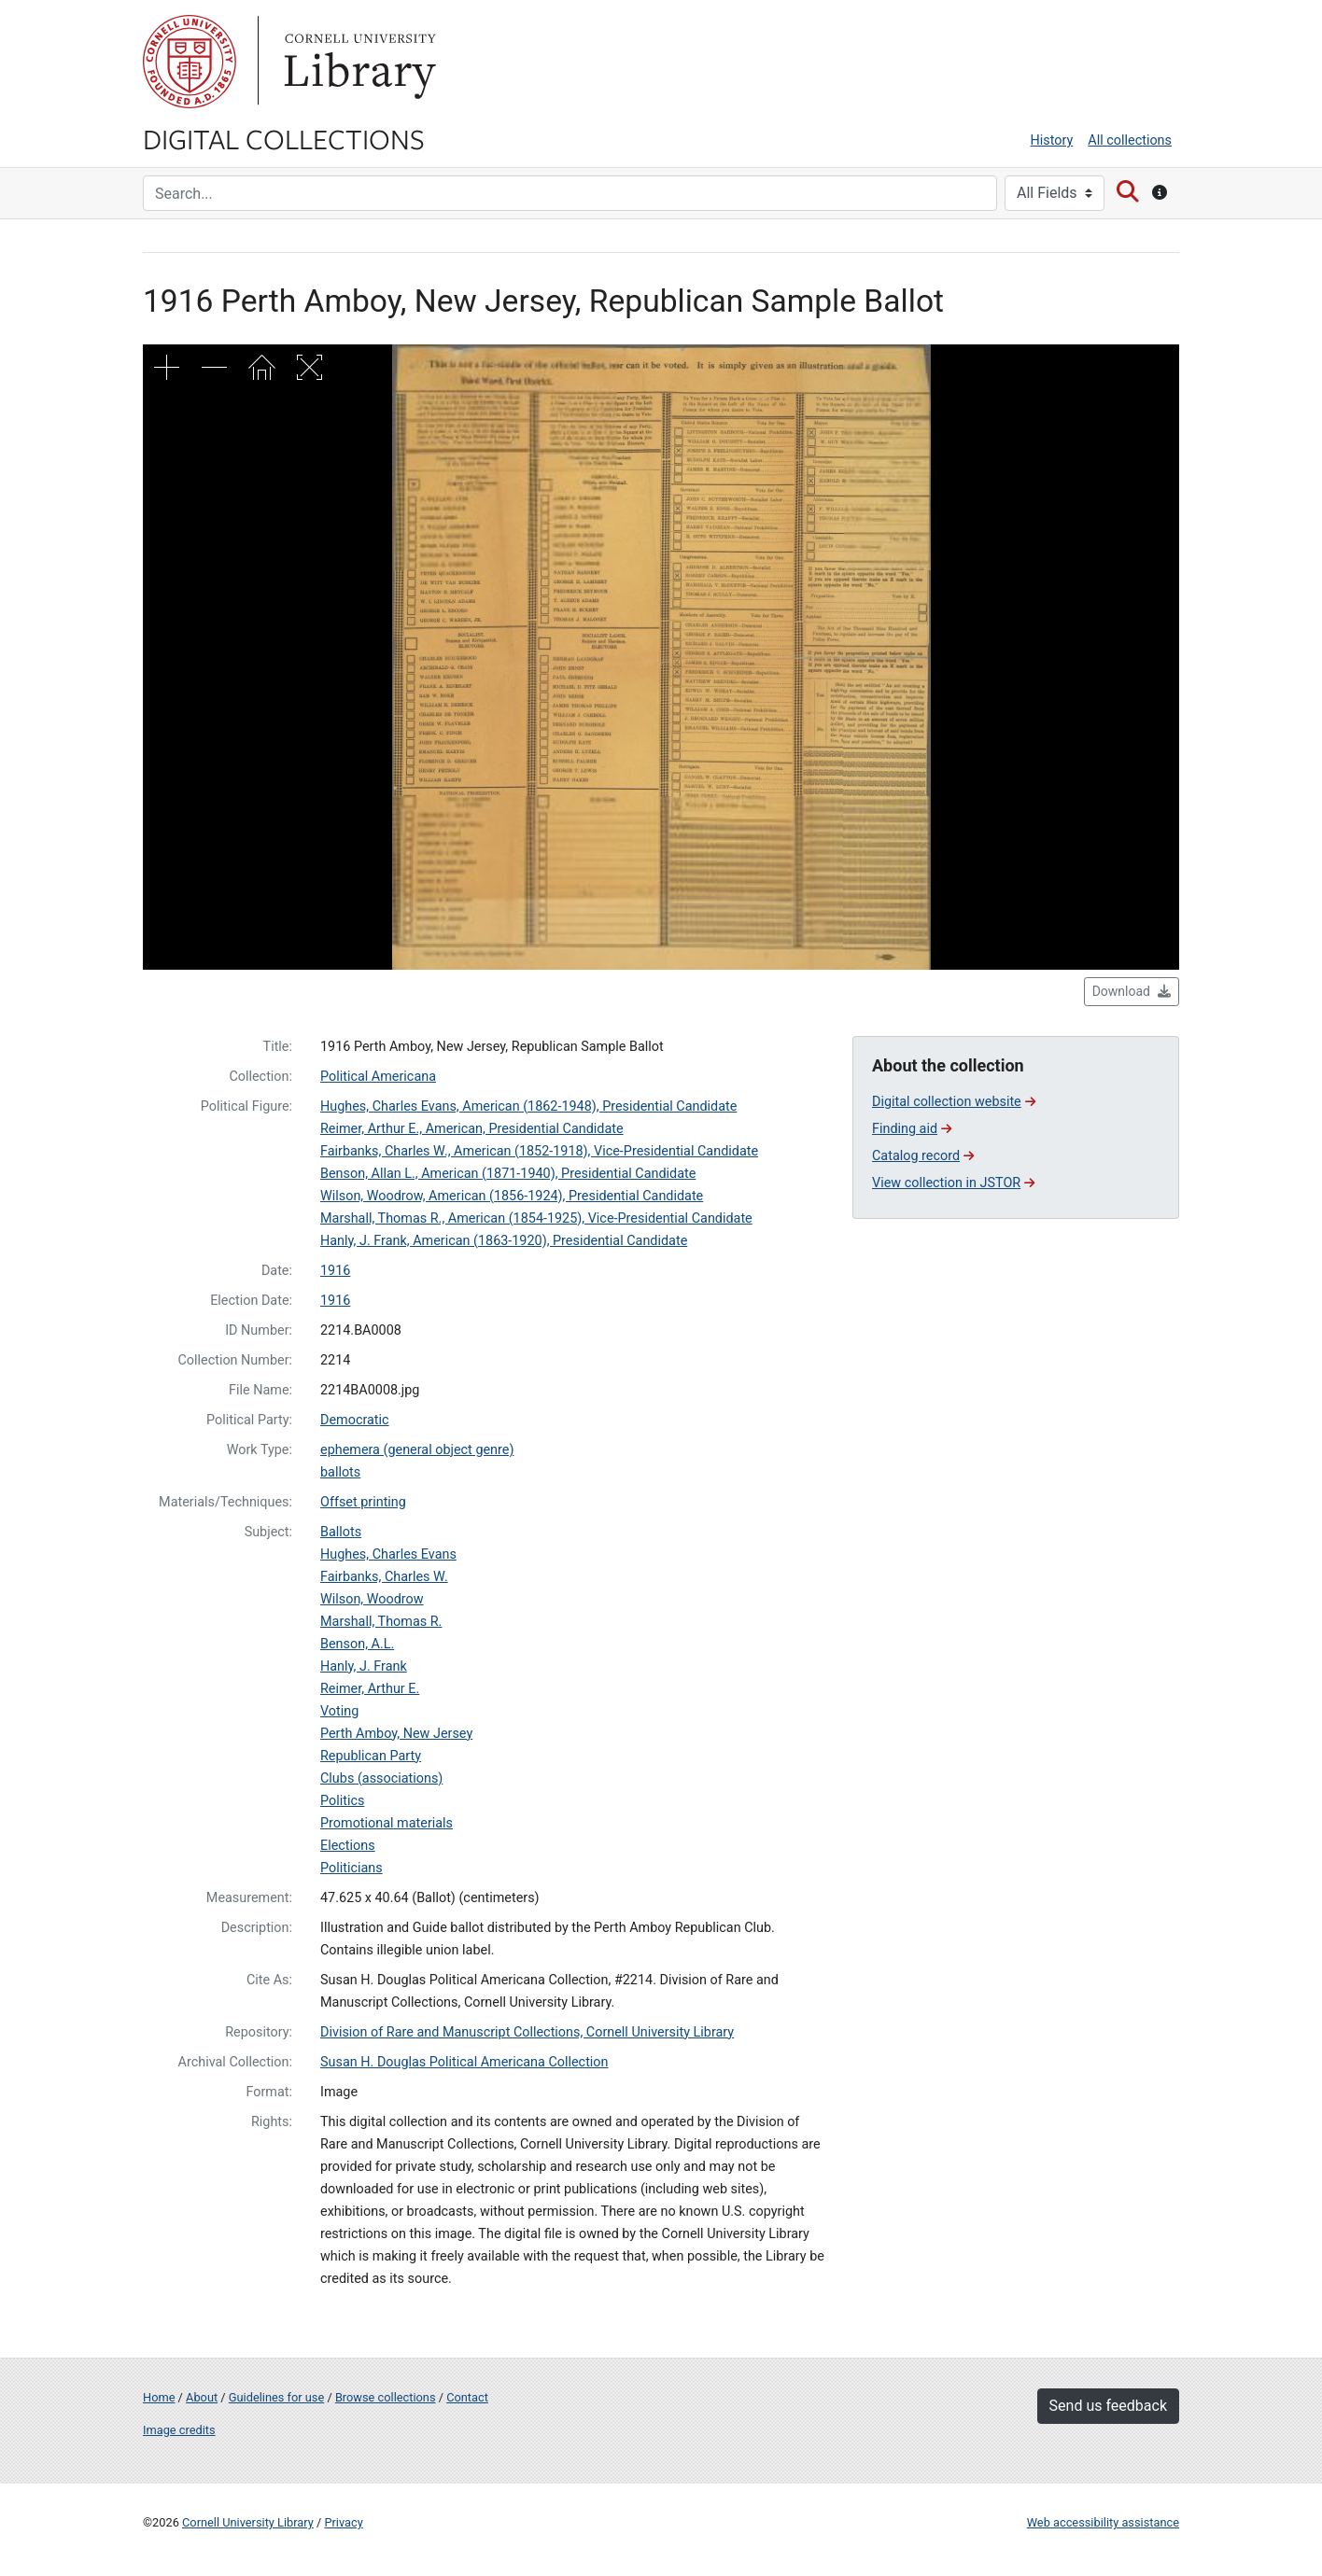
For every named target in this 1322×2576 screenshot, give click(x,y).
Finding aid (911, 1129)
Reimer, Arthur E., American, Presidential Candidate (472, 1129)
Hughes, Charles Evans (388, 1554)
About (202, 2397)
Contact (467, 2397)
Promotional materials (386, 1823)
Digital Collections (284, 138)
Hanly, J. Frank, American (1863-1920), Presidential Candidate (503, 1241)
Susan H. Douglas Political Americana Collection (464, 2062)
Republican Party (370, 1756)
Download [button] (1131, 991)
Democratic (354, 1420)
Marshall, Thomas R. (381, 1622)
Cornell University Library (248, 2522)
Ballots (340, 1532)
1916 (335, 1271)
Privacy (343, 2522)
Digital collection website (953, 1102)
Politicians (351, 1868)
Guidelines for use (276, 2397)
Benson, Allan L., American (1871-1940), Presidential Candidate (508, 1174)
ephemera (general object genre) (416, 1450)
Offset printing (363, 1502)
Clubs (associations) (381, 1778)
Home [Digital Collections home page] (159, 2397)
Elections (347, 1846)
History (1052, 140)
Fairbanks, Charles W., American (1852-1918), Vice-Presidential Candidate (539, 1151)
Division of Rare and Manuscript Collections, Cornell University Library (527, 2032)
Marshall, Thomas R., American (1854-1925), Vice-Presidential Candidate (536, 1218)
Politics (342, 1801)
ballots (340, 1472)
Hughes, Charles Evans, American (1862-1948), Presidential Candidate (528, 1106)
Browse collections (385, 2397)
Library (357, 61)
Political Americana (378, 1077)
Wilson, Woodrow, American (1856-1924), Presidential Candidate (511, 1196)
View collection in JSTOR (953, 1183)
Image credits (179, 2430)
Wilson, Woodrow (372, 1599)
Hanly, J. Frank (363, 1666)
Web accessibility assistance (1103, 2522)
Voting (339, 1711)
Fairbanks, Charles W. (384, 1577)
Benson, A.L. (357, 1644)
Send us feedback (1108, 2406)
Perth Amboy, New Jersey (396, 1734)
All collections (1130, 140)
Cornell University (189, 61)
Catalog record (923, 1156)
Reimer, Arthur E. (369, 1689)
